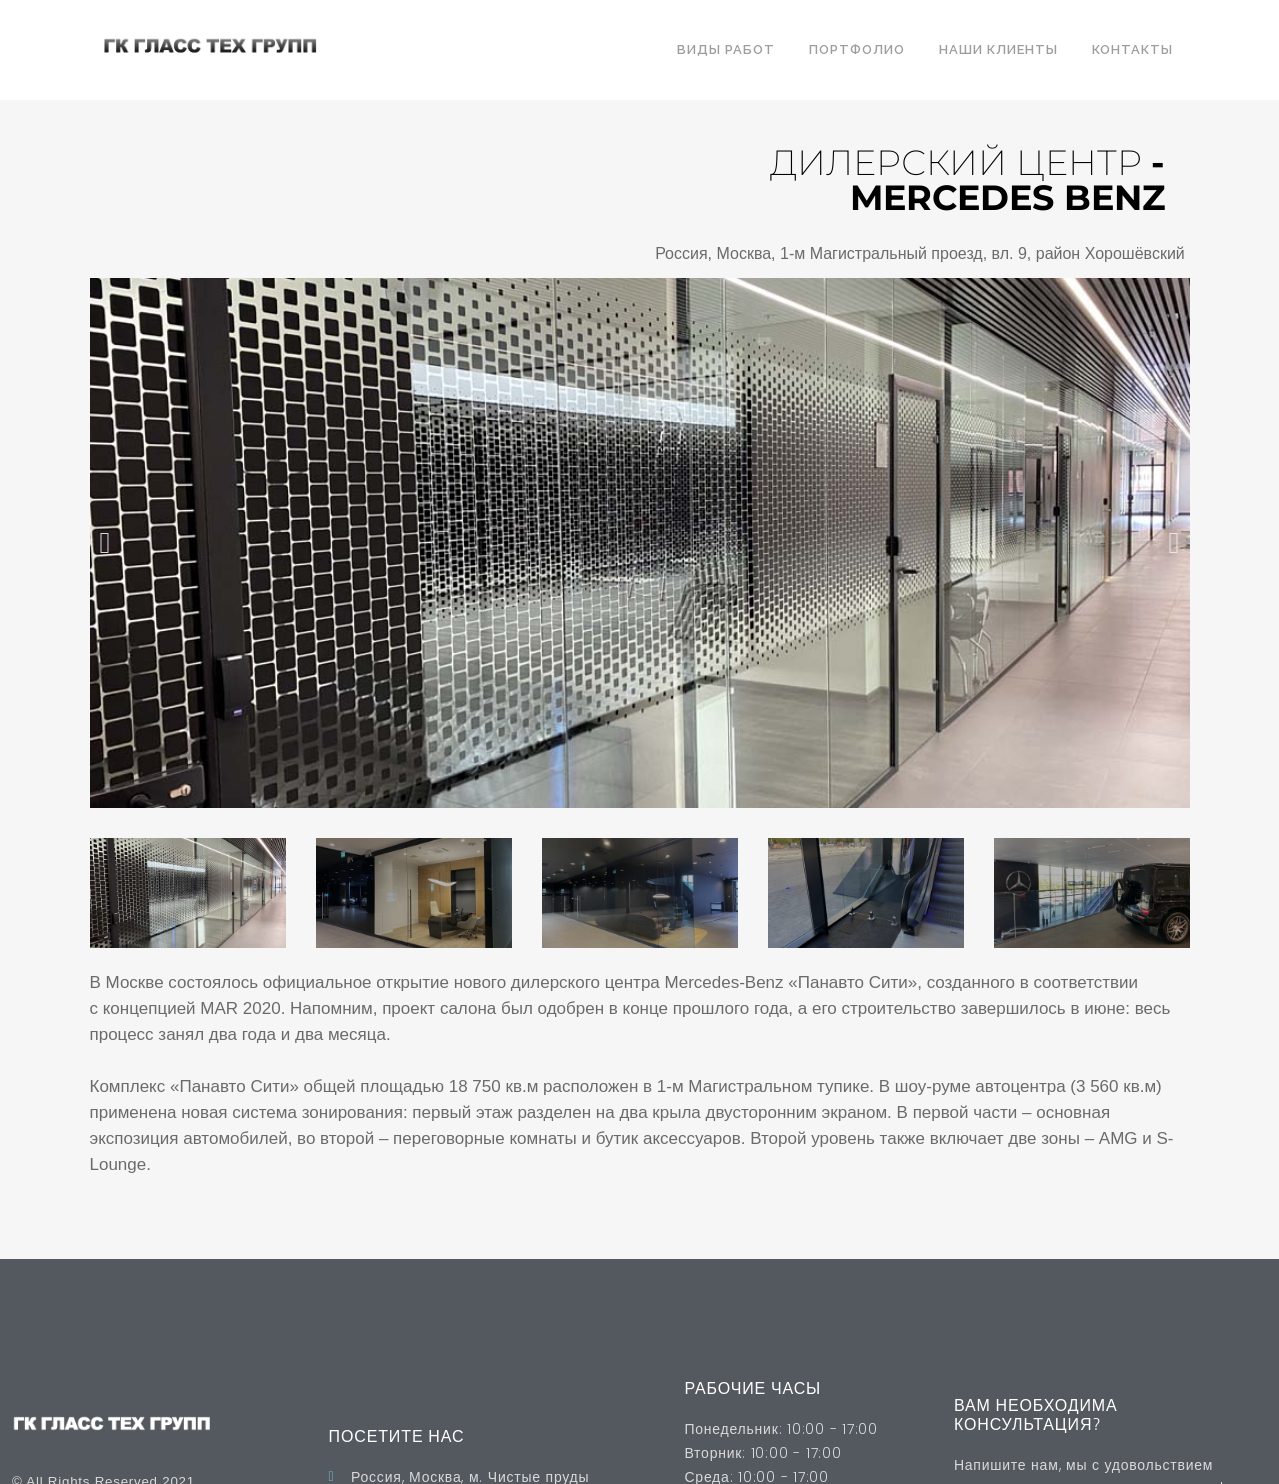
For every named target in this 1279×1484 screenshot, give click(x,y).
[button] (105, 543)
